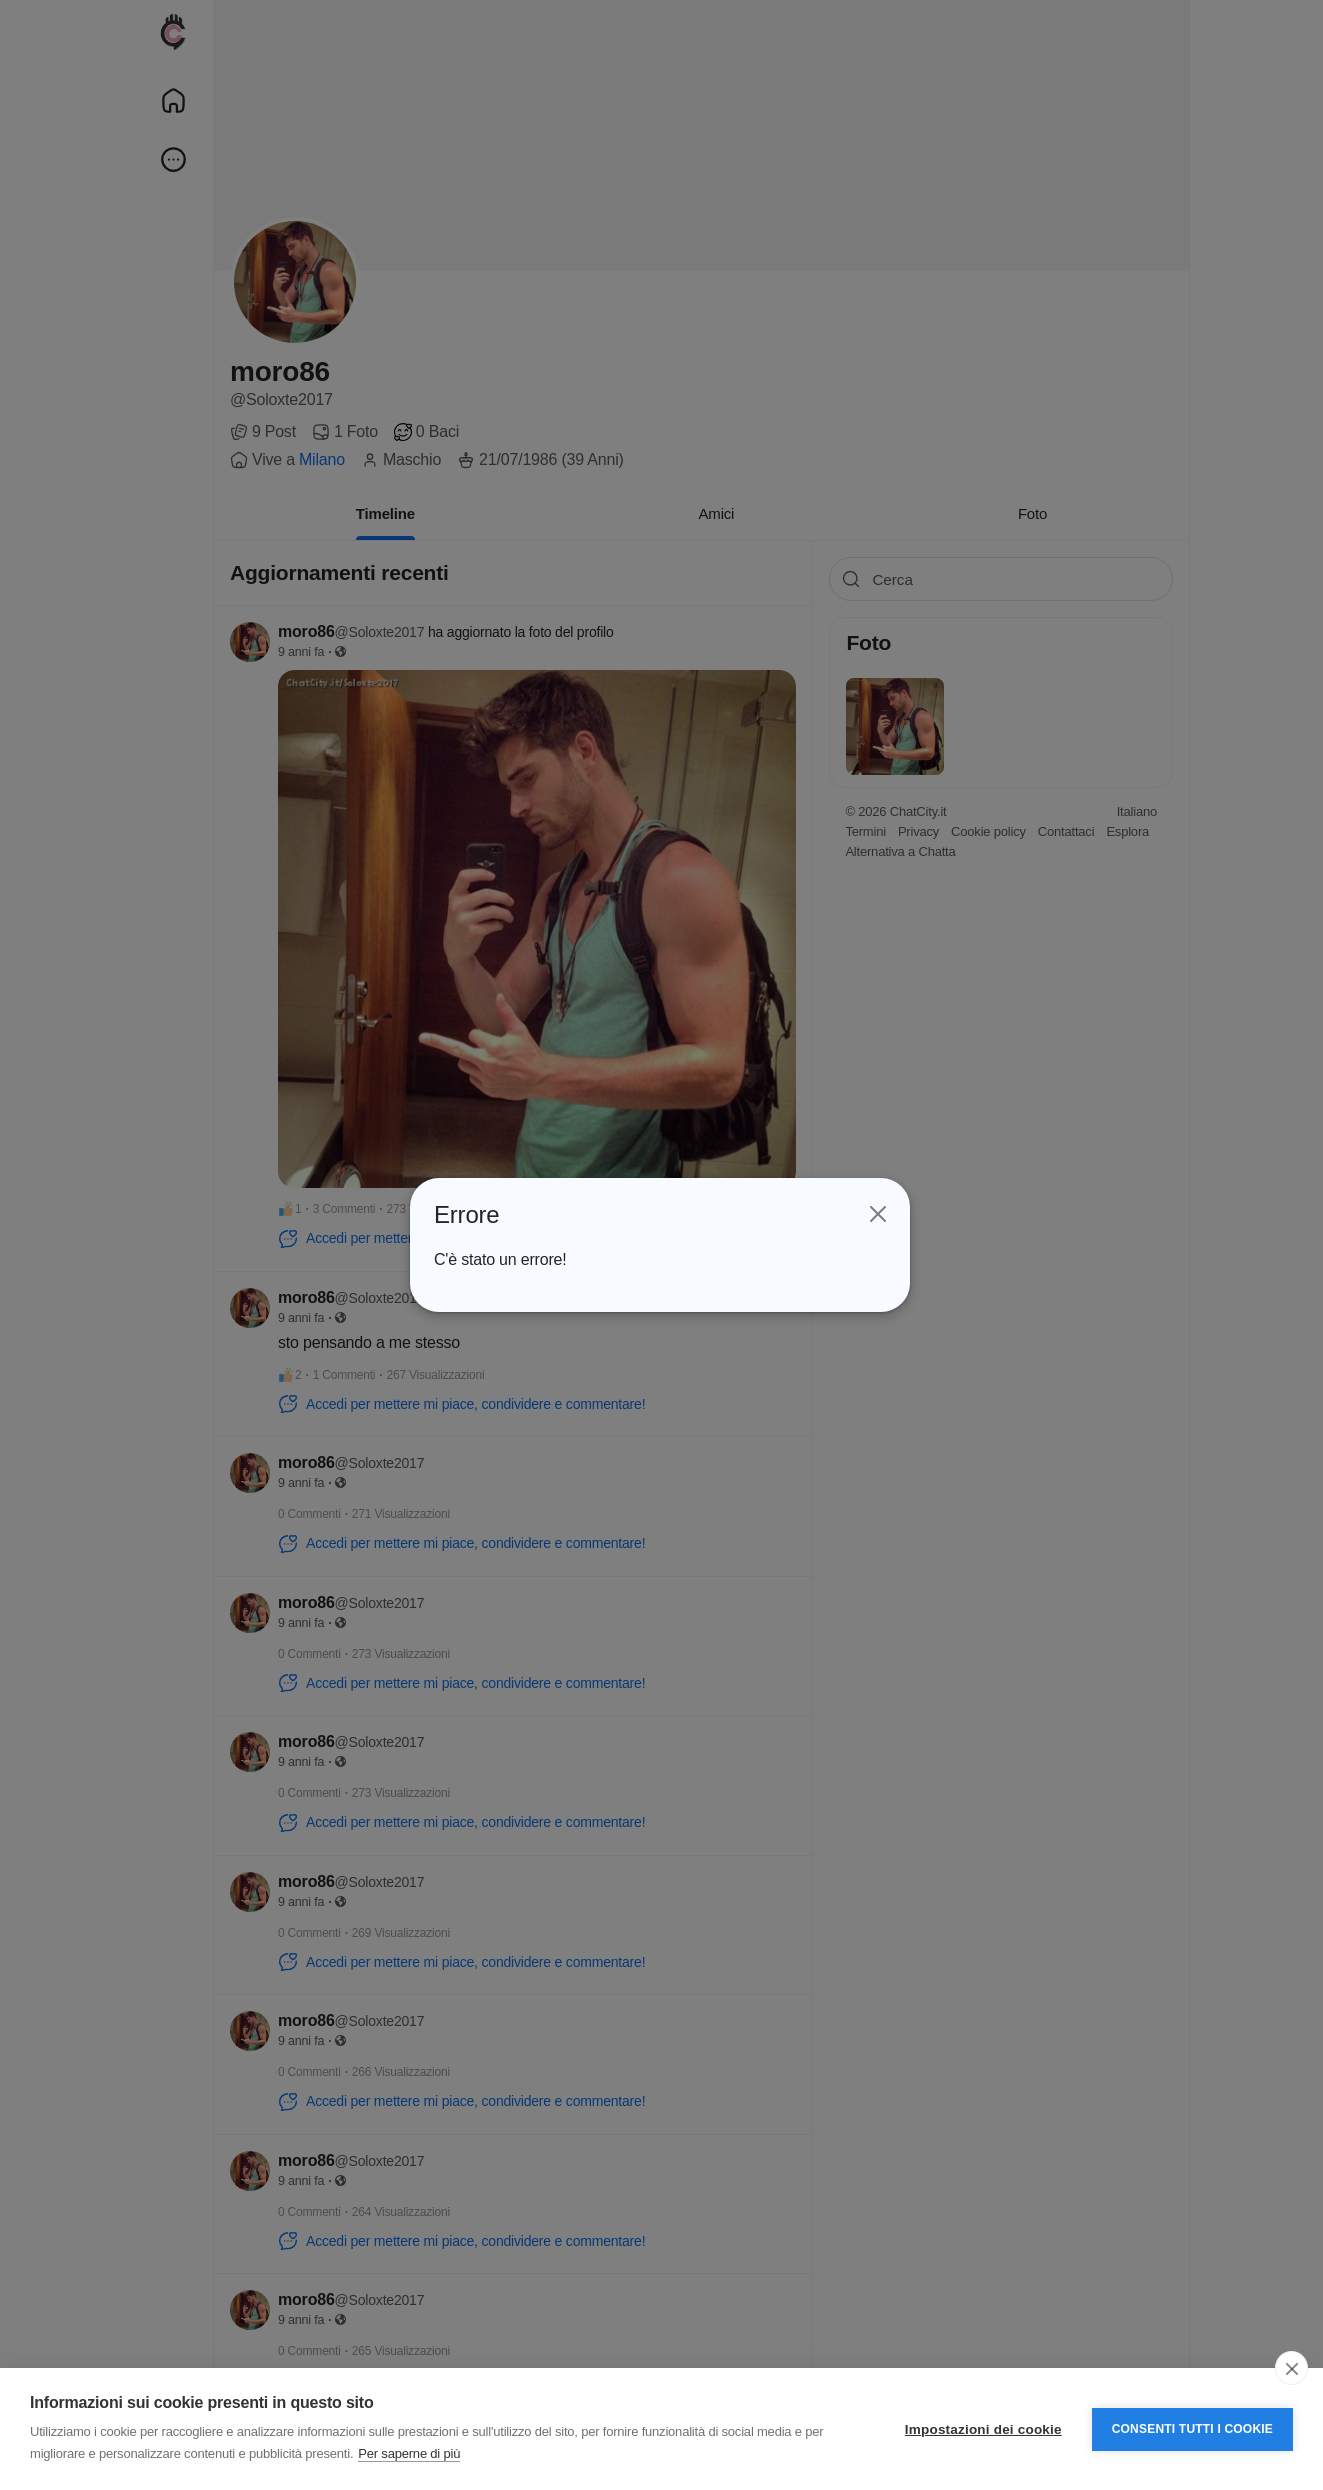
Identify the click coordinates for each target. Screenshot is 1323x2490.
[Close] (876, 1215)
